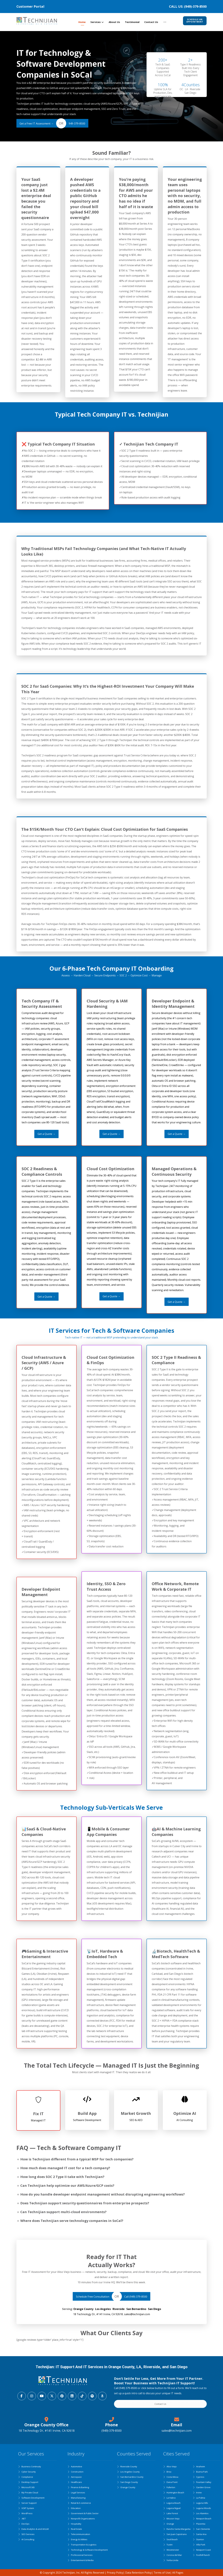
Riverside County (127, 2466)
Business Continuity (29, 2466)
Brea (167, 2471)
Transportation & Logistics (82, 2544)
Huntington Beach (173, 2492)
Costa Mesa (170, 2476)
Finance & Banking (78, 2487)
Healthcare (75, 2482)
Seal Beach (170, 2539)
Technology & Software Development (88, 2549)
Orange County (126, 2487)
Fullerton (169, 2487)
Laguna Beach (172, 2502)
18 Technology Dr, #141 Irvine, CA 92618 (98, 2314)
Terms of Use (162, 2572)
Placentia (199, 2523)
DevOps (23, 2523)
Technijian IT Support (175, 2383)
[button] (165, 22)
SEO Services (26, 2534)
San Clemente (201, 2529)
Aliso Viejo (170, 2466)
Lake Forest (170, 2513)
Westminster (171, 2549)
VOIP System (26, 2508)
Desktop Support (28, 2482)
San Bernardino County (130, 2476)
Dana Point (170, 2482)
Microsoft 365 (26, 2487)
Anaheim (199, 2466)
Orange (168, 2523)
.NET (22, 2518)
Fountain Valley (202, 2482)
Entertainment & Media (81, 2560)
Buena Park (200, 2471)
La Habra (169, 2497)
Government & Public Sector (83, 2513)
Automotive (75, 2466)
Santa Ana (199, 2534)
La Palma (199, 2497)
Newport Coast (202, 2549)
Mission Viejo (171, 2518)
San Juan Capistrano (175, 2534)
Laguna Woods (202, 2508)
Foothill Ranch (201, 2555)
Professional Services (80, 2555)
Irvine (197, 2492)
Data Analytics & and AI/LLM (33, 2529)
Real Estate (75, 2529)
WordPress (25, 2513)
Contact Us (160, 2403)
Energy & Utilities (77, 2539)
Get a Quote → (46, 1134)
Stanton (198, 2539)
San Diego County (127, 2482)
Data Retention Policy (138, 2572)
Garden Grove (201, 2487)
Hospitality (74, 2523)
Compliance (25, 2476)
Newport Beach (202, 2518)
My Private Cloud (28, 2492)
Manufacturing (76, 2497)
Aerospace (75, 2476)
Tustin (168, 2544)
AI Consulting (26, 2539)
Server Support (27, 2502)
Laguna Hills (200, 2502)
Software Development (31, 2497)
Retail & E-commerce (79, 2502)
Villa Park (199, 2544)
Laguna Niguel (172, 2508)
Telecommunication (79, 2534)
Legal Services (76, 2492)
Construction (75, 2471)
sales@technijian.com (137, 2314)
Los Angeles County (128, 2471)
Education (74, 2508)
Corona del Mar (172, 2555)
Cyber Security (27, 2471)
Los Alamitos (201, 2513)
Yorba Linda (170, 2560)
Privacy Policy (115, 2572)
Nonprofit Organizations (81, 2518)
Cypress (198, 2476)
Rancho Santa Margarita (176, 2529)
